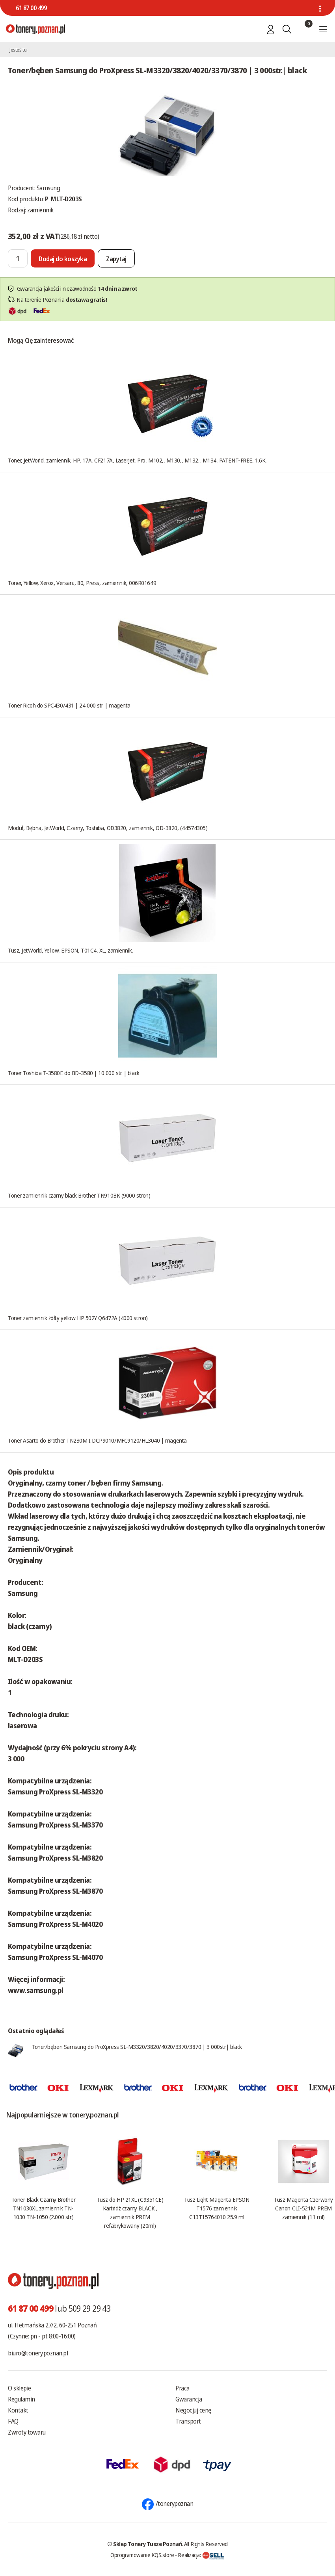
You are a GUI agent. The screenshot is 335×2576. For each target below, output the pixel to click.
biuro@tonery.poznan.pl (38, 2353)
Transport (188, 2421)
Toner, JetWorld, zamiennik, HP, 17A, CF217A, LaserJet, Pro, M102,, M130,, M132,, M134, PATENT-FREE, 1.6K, (137, 460)
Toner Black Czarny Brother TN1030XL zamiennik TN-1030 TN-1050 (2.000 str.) (43, 2208)
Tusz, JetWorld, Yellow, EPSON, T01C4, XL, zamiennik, (70, 950)
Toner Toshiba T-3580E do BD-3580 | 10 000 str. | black (74, 1073)
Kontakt (18, 2410)
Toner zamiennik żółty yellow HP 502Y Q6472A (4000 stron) (78, 1318)
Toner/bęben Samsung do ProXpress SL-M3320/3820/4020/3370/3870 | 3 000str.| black (137, 2046)
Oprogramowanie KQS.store (142, 2555)
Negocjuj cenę (193, 2410)
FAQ (13, 2421)
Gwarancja (188, 2399)
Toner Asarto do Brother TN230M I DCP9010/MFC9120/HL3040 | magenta (97, 1440)
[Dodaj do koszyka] (63, 258)
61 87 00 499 (31, 8)
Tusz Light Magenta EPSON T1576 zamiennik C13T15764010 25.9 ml (216, 2208)
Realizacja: (201, 2555)
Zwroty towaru (27, 2432)
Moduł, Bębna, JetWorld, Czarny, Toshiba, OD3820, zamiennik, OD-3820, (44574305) (107, 828)
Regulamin (21, 2399)
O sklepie (19, 2388)
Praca (182, 2388)
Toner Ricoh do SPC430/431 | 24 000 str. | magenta (69, 705)
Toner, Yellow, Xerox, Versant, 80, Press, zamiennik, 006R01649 (82, 583)
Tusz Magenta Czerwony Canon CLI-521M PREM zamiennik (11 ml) (303, 2208)
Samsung (48, 188)
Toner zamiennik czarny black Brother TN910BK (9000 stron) (79, 1195)
